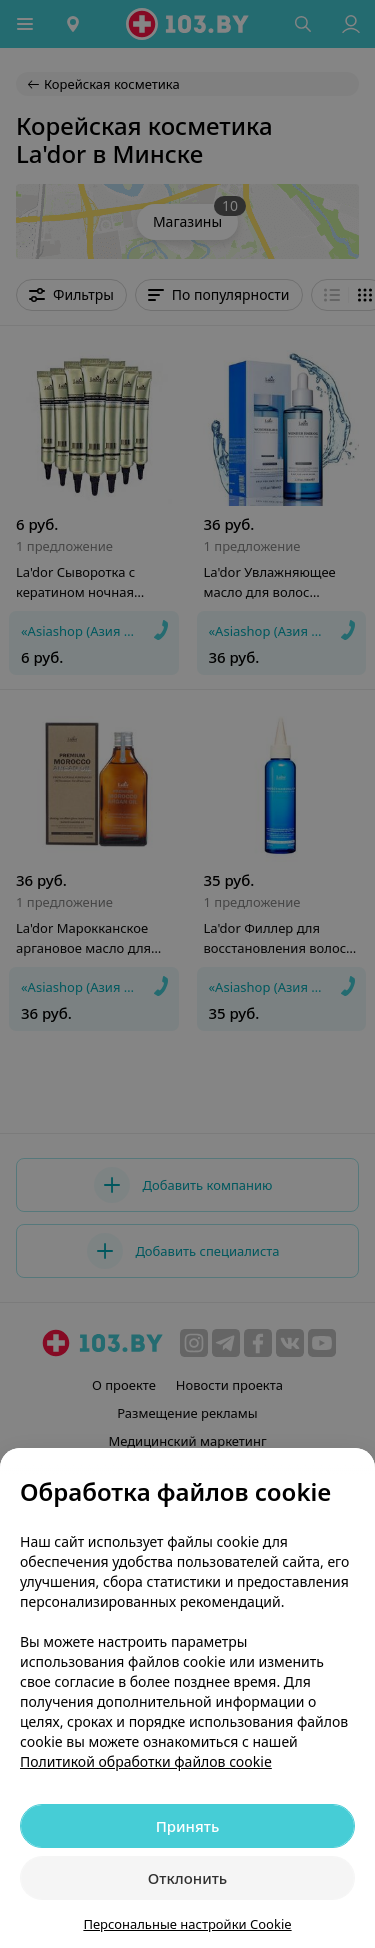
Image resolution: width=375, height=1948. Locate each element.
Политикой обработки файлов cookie (146, 1761)
